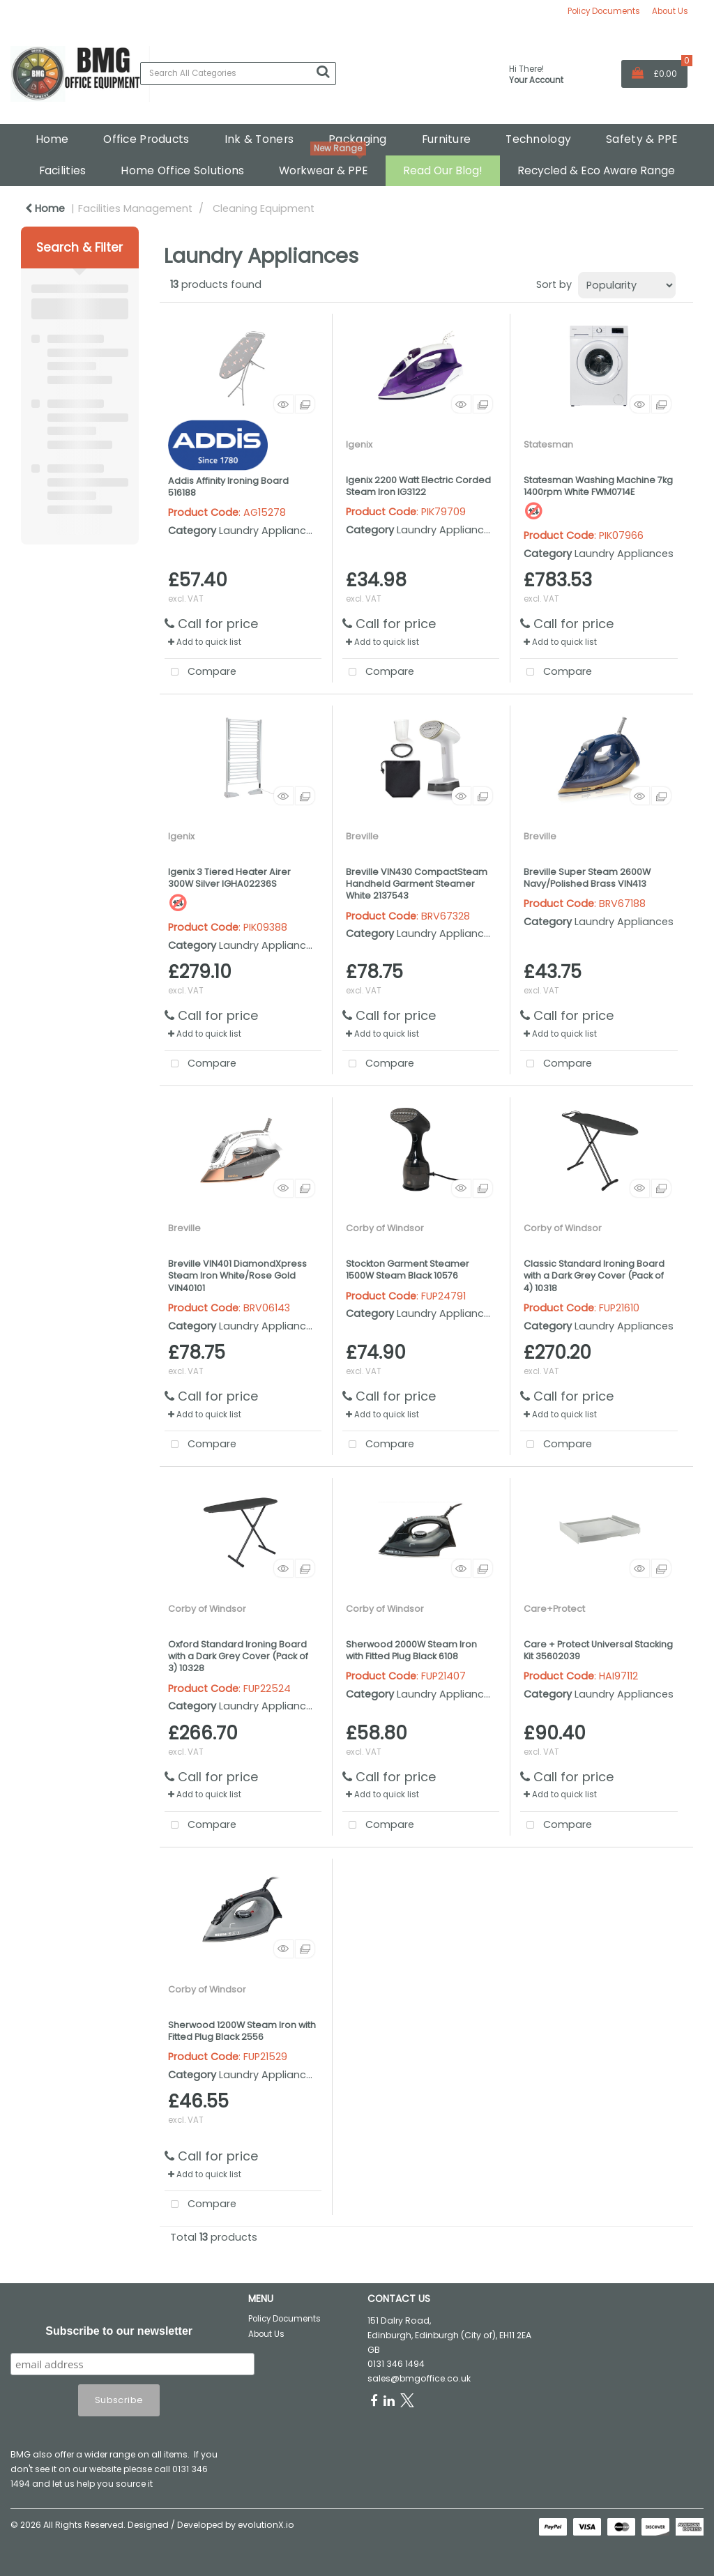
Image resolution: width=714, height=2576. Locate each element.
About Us (670, 11)
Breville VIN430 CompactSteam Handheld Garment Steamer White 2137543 (416, 884)
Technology (538, 139)
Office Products (146, 139)
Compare (200, 672)
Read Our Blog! (443, 170)
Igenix (359, 444)
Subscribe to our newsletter (118, 2331)
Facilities (62, 170)
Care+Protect (554, 1609)
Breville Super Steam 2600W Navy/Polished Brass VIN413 (587, 878)
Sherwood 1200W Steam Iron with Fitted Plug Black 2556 (242, 2031)
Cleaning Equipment (263, 208)
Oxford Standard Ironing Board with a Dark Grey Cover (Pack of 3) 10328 (238, 1656)
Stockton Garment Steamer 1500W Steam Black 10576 (407, 1269)
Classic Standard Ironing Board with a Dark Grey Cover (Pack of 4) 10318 (594, 1276)
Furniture (446, 139)
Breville (362, 836)
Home (52, 139)
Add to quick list (204, 642)
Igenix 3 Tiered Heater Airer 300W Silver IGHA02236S (229, 878)
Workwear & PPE (323, 170)
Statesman (548, 444)
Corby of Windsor (385, 1228)
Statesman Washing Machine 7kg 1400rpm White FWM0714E (598, 486)
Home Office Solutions (182, 170)
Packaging (357, 139)
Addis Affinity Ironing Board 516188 (228, 486)
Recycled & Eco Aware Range (596, 170)
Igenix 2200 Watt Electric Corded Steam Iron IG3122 (418, 486)
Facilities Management (135, 208)
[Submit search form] (322, 71)
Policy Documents (604, 11)
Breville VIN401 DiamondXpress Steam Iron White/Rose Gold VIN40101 (237, 1276)
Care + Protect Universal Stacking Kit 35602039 (598, 1650)
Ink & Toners (259, 139)
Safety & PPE (642, 139)
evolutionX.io (266, 2525)
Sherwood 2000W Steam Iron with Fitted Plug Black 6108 (411, 1650)
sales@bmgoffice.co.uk (419, 2378)
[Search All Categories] (238, 73)
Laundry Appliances (268, 531)
